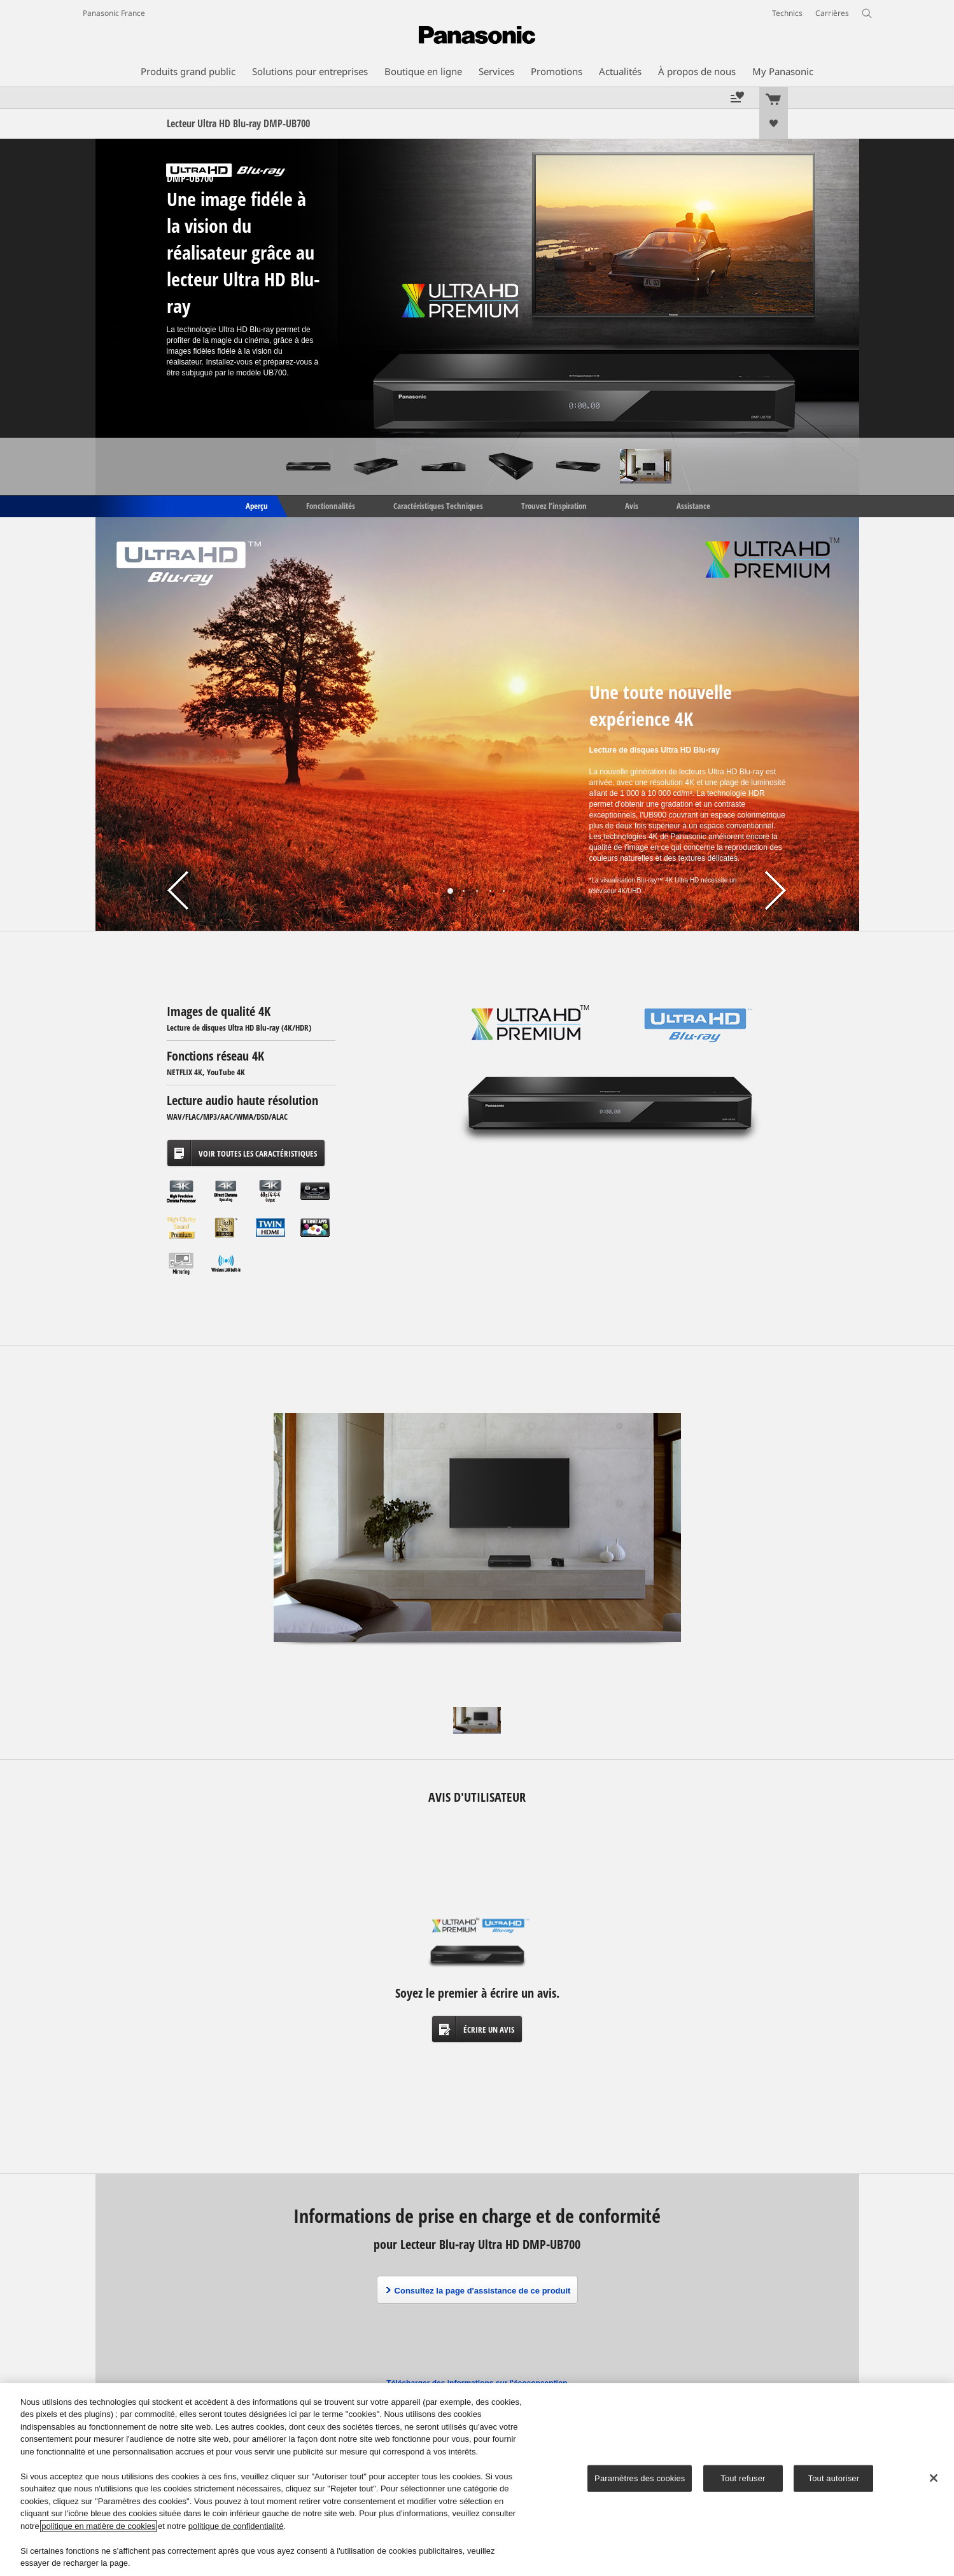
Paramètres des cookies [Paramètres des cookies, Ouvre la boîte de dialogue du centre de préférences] (639, 2478)
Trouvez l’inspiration (554, 505)
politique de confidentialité (236, 2526)
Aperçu (256, 505)
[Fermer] (934, 2478)
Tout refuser (742, 2478)
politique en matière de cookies (98, 2526)
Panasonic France (114, 13)
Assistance (693, 505)
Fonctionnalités (330, 505)
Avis (631, 505)
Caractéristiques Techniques (438, 505)
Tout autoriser (834, 2478)
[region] (477, 2479)
